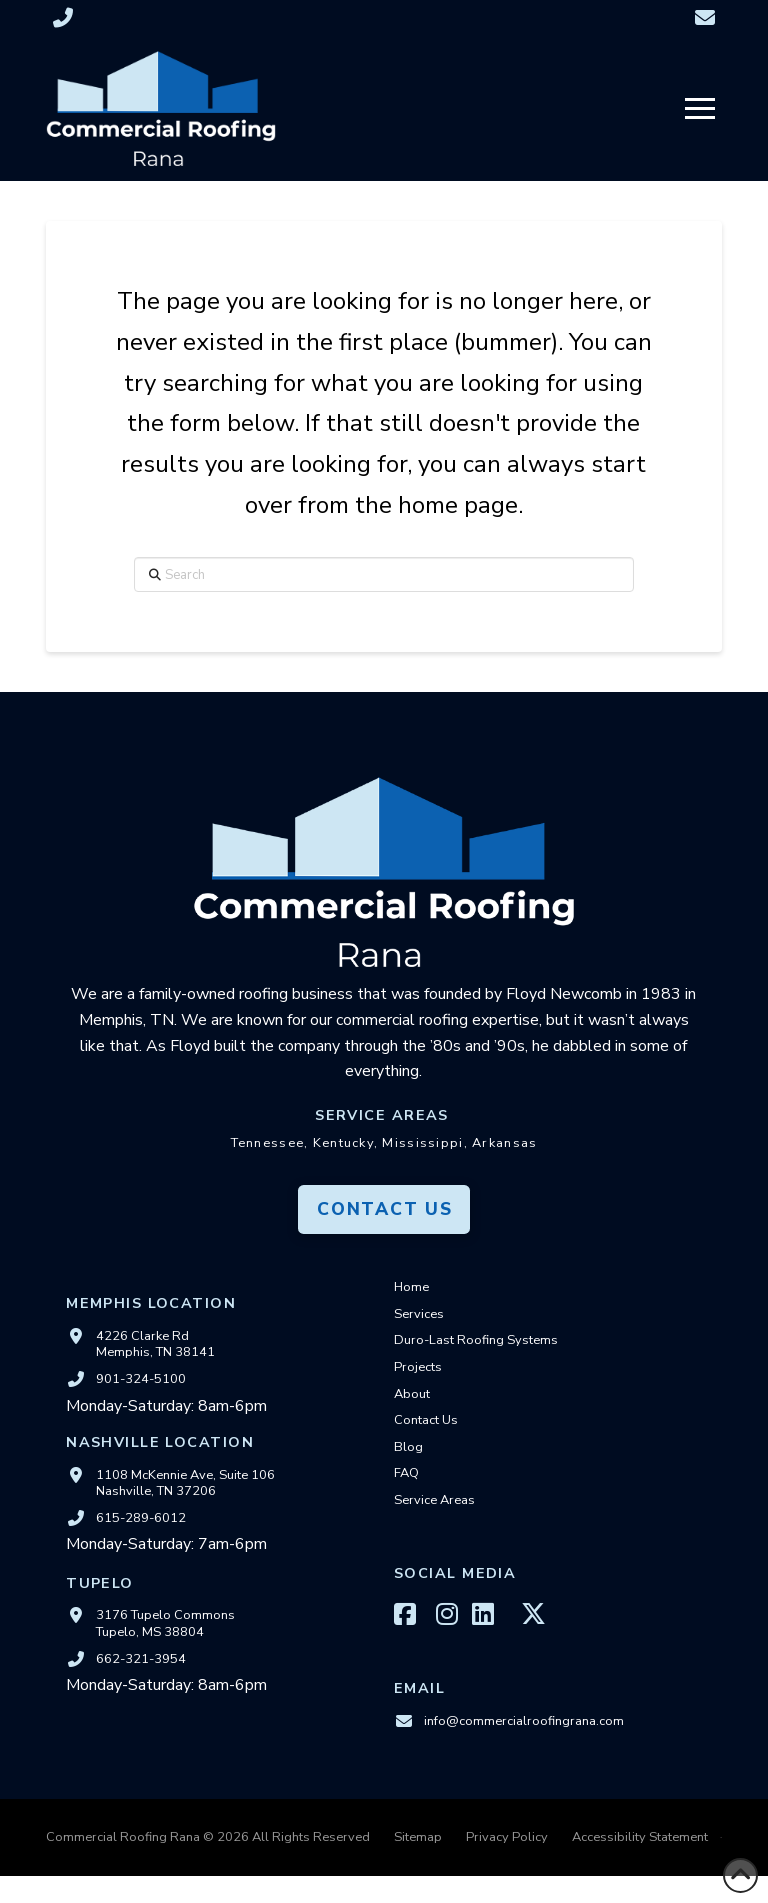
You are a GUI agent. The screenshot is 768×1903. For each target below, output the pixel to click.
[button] (700, 109)
